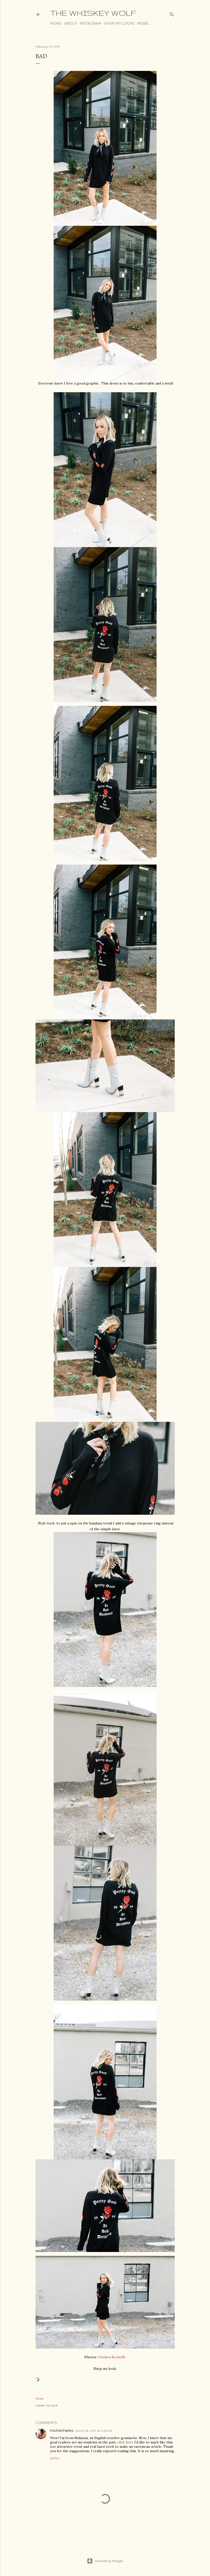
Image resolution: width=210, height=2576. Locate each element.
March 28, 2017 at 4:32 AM (93, 2431)
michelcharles (61, 2430)
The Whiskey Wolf (93, 13)
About (70, 23)
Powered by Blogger (105, 2561)
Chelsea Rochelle (112, 2357)
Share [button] (39, 2398)
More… (144, 23)
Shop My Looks (119, 23)
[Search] (172, 13)
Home (56, 23)
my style (52, 2405)
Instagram (90, 23)
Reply (54, 2458)
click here (125, 2442)
